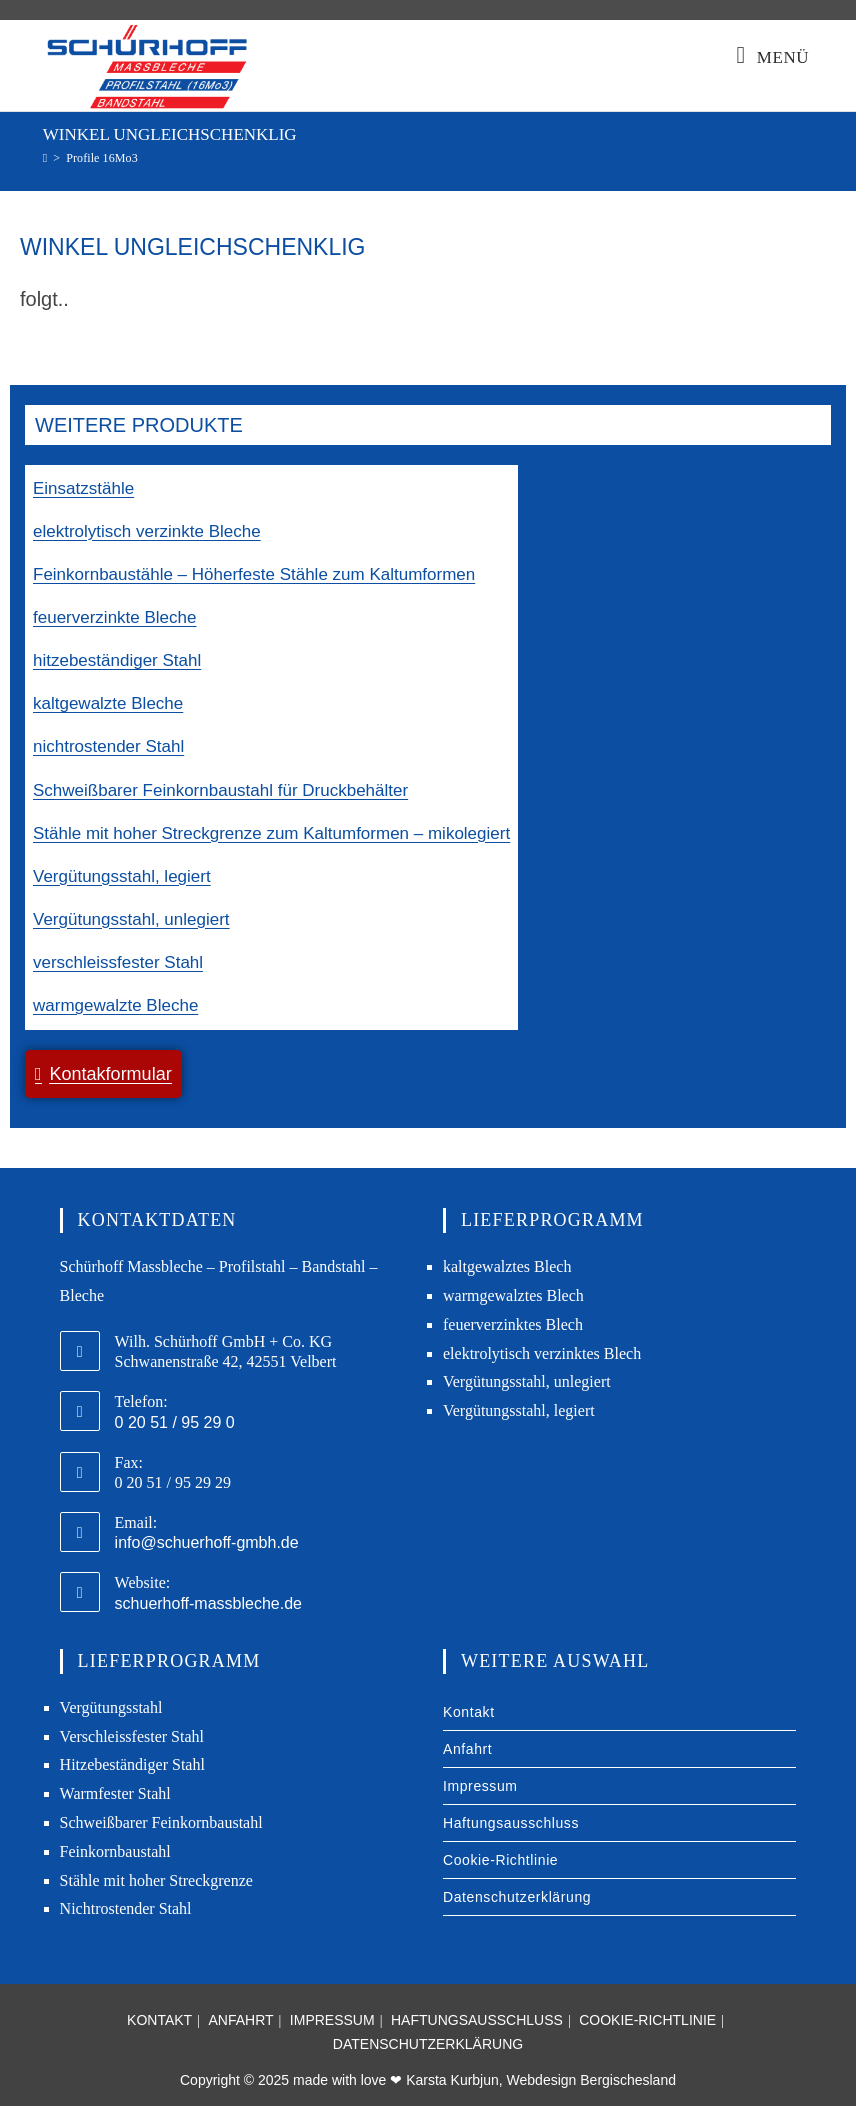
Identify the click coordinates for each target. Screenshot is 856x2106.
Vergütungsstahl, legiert (122, 876)
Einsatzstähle (83, 488)
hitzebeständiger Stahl (117, 660)
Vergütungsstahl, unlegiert (131, 919)
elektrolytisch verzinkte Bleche (147, 531)
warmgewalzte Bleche (115, 1005)
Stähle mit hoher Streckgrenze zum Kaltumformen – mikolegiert (271, 833)
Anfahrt (467, 1749)
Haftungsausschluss (511, 1823)
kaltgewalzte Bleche (108, 703)
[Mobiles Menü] (773, 57)
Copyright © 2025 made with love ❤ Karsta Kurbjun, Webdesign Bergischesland (428, 2080)
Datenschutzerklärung (517, 1897)
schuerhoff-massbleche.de (208, 1603)
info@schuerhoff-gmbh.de (207, 1542)
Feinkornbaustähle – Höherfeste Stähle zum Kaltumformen (254, 574)
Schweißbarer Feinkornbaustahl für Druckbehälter (220, 790)
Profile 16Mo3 (102, 158)
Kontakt (469, 1712)
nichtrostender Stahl (108, 746)
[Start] (45, 158)
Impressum (480, 1786)
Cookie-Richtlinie (500, 1860)
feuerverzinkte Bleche (114, 617)
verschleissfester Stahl (118, 962)
